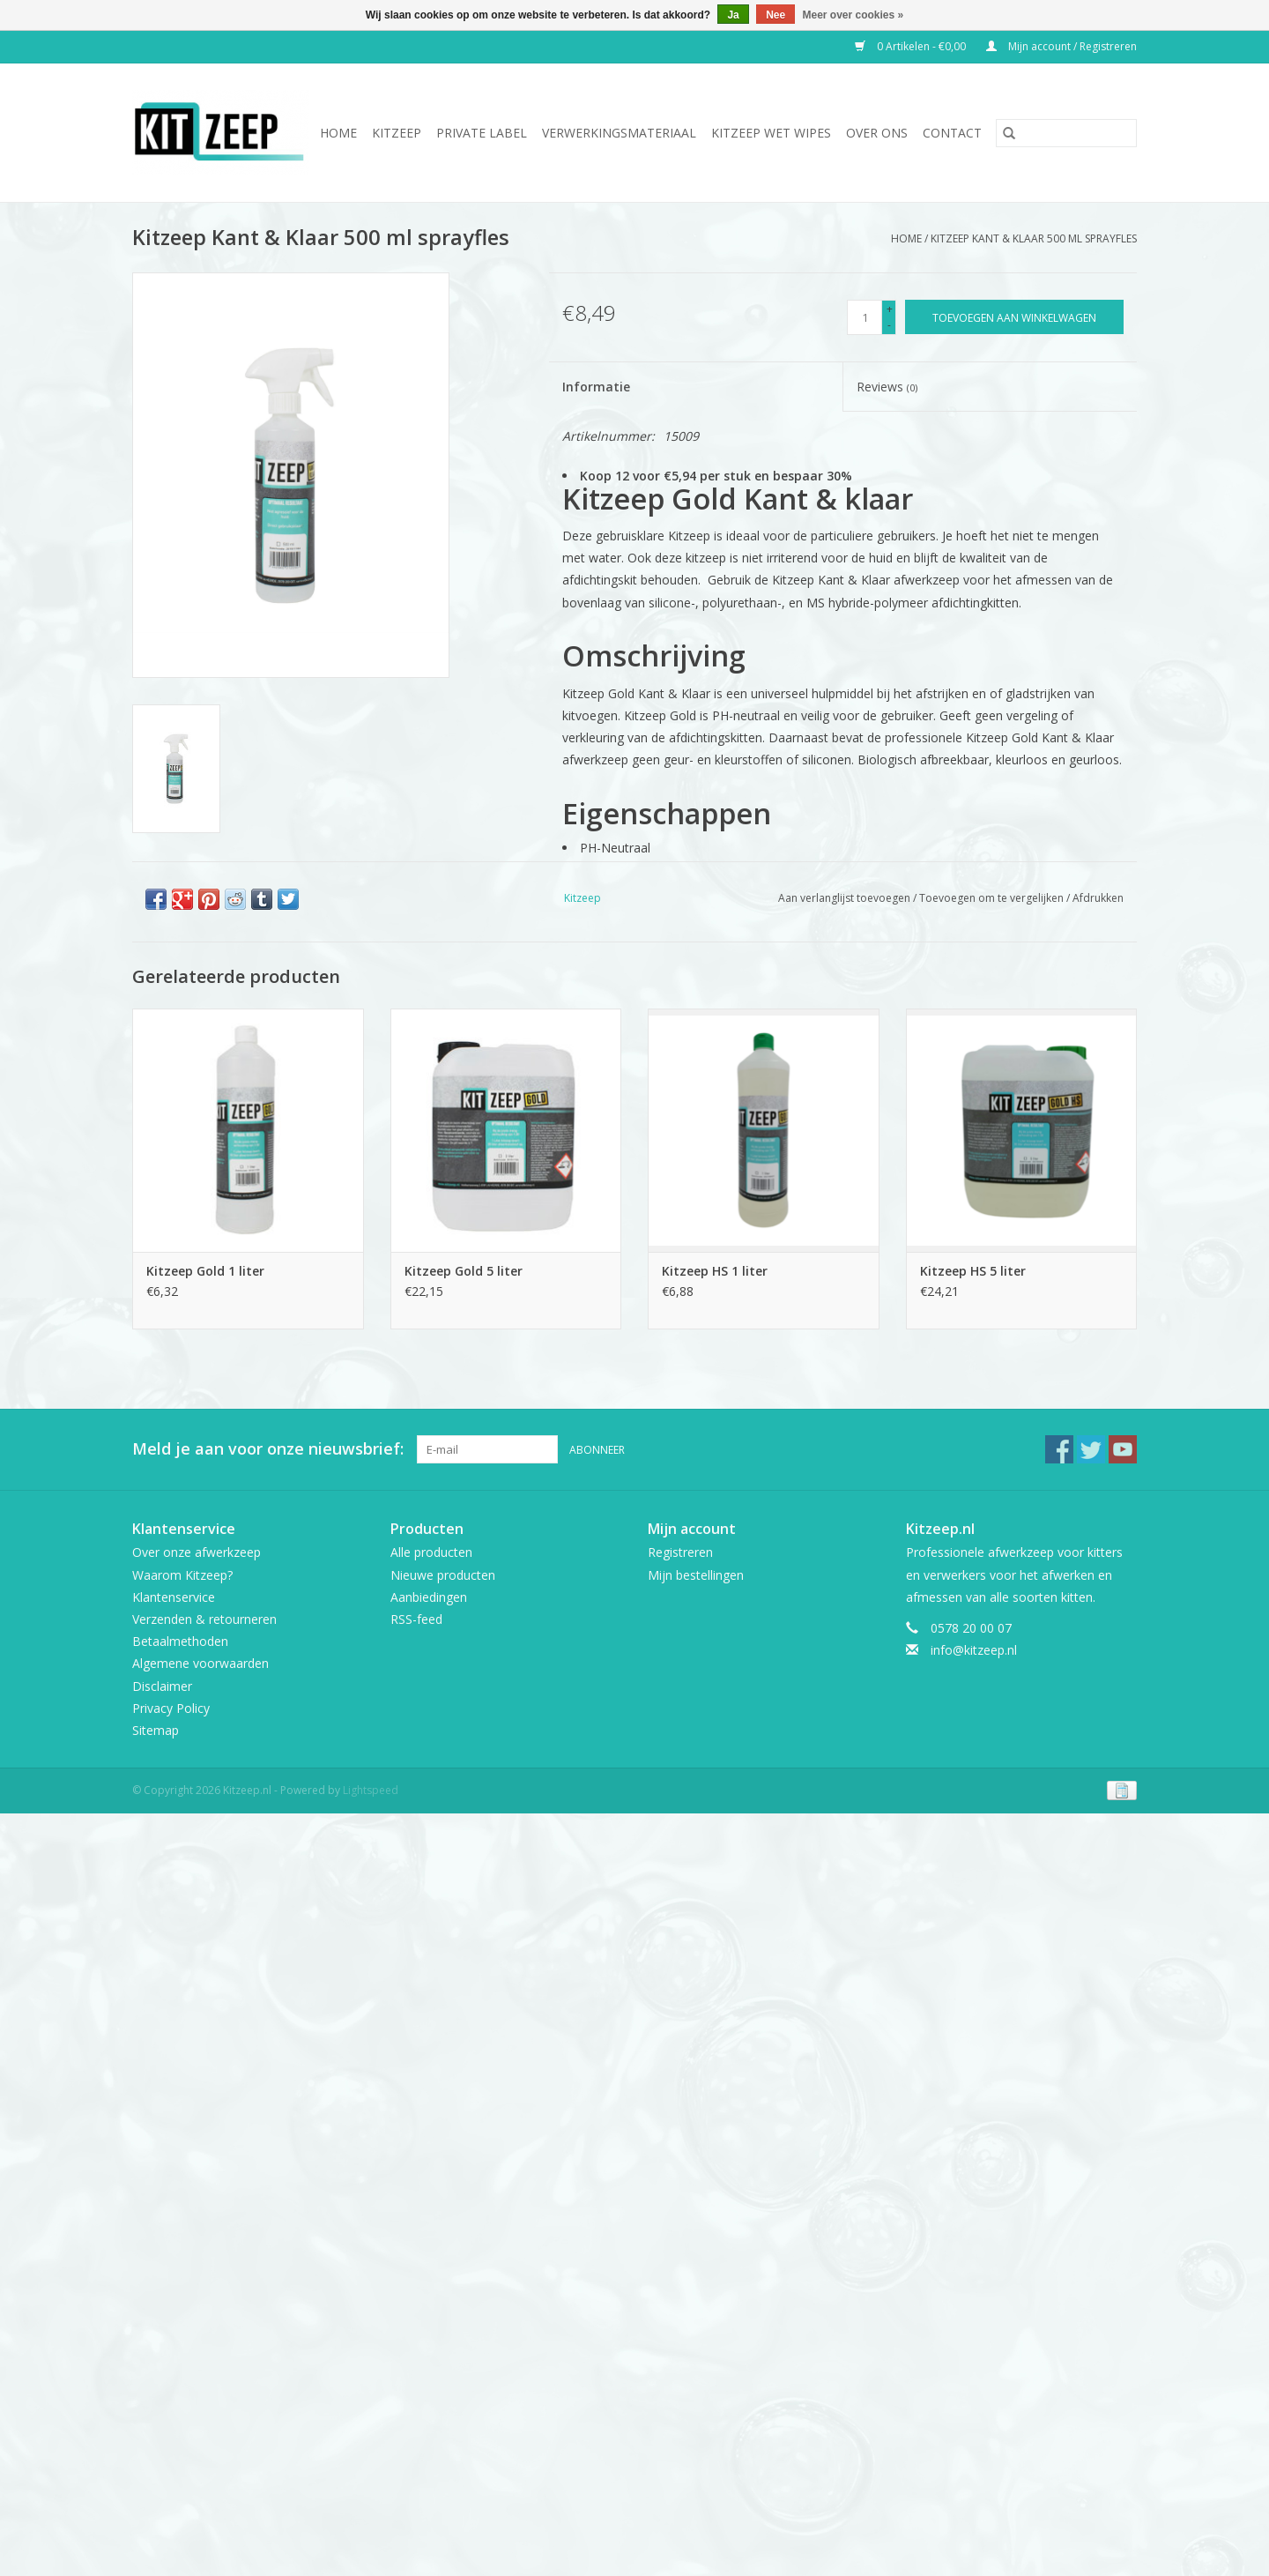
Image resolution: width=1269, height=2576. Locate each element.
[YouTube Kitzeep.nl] (1123, 1449)
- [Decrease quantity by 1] (889, 324)
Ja (732, 15)
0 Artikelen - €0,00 (911, 46)
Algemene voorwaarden (200, 1663)
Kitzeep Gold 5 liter (463, 1270)
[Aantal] (864, 317)
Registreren (680, 1552)
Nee (775, 15)
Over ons (877, 132)
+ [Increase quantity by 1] (890, 309)
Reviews (887, 386)
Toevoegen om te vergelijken (992, 897)
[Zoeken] (1066, 133)
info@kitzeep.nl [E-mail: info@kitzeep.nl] (974, 1650)
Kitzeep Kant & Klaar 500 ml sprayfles (1034, 238)
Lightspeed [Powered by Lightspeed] (370, 1790)
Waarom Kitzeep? (182, 1575)
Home (338, 132)
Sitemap (155, 1730)
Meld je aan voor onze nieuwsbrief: (268, 1449)
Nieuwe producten (442, 1575)
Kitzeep (396, 132)
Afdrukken (1098, 897)
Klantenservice (173, 1597)
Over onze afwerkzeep (196, 1552)
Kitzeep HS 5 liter (973, 1270)
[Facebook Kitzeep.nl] (1059, 1449)
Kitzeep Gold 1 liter (205, 1270)
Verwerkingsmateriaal (619, 132)
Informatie (596, 386)
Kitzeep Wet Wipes (771, 132)
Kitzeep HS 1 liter (715, 1270)
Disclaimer (162, 1686)
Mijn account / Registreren (1061, 46)
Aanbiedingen (428, 1597)
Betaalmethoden (180, 1641)
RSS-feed (416, 1619)
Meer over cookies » (853, 15)
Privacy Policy (171, 1708)
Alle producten (431, 1552)
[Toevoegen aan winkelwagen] (1014, 317)
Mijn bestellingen (696, 1575)
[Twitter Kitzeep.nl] (1091, 1449)
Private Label (481, 132)
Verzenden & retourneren (204, 1619)
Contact (952, 132)
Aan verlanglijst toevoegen (845, 897)
